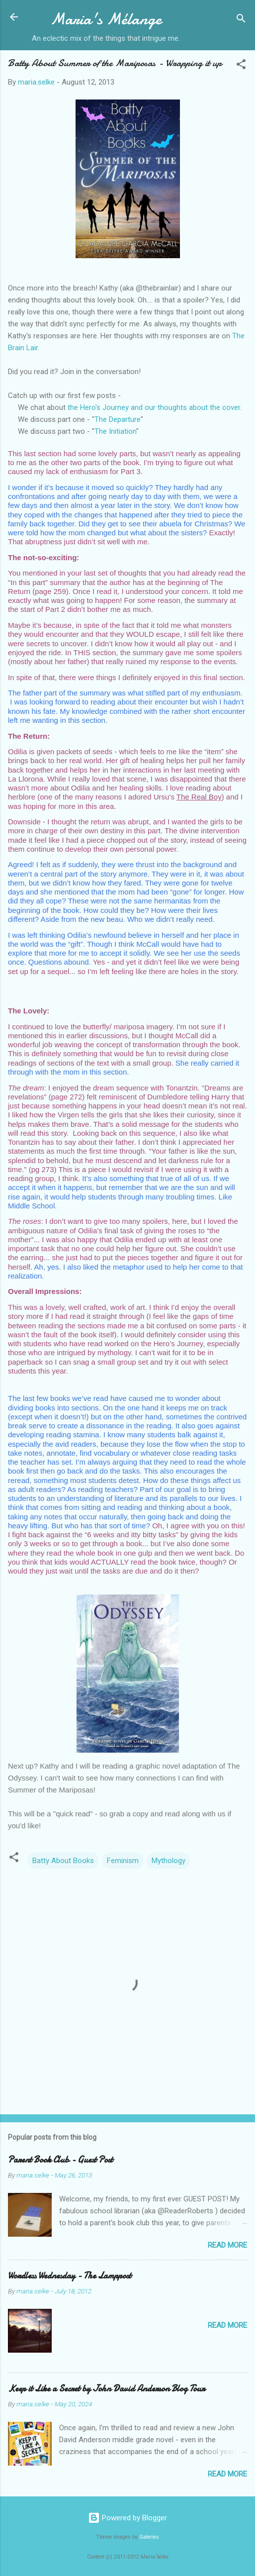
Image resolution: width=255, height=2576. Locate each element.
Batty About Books (63, 1860)
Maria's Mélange (106, 19)
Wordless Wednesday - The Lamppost (69, 2276)
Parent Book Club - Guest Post (60, 2160)
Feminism (123, 1860)
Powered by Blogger (127, 2517)
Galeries (149, 2537)
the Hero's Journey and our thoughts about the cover (154, 407)
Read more (227, 2245)
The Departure (117, 419)
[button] (241, 66)
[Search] (241, 20)
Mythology (168, 1860)
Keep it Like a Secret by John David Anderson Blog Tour (106, 2388)
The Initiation (115, 431)
